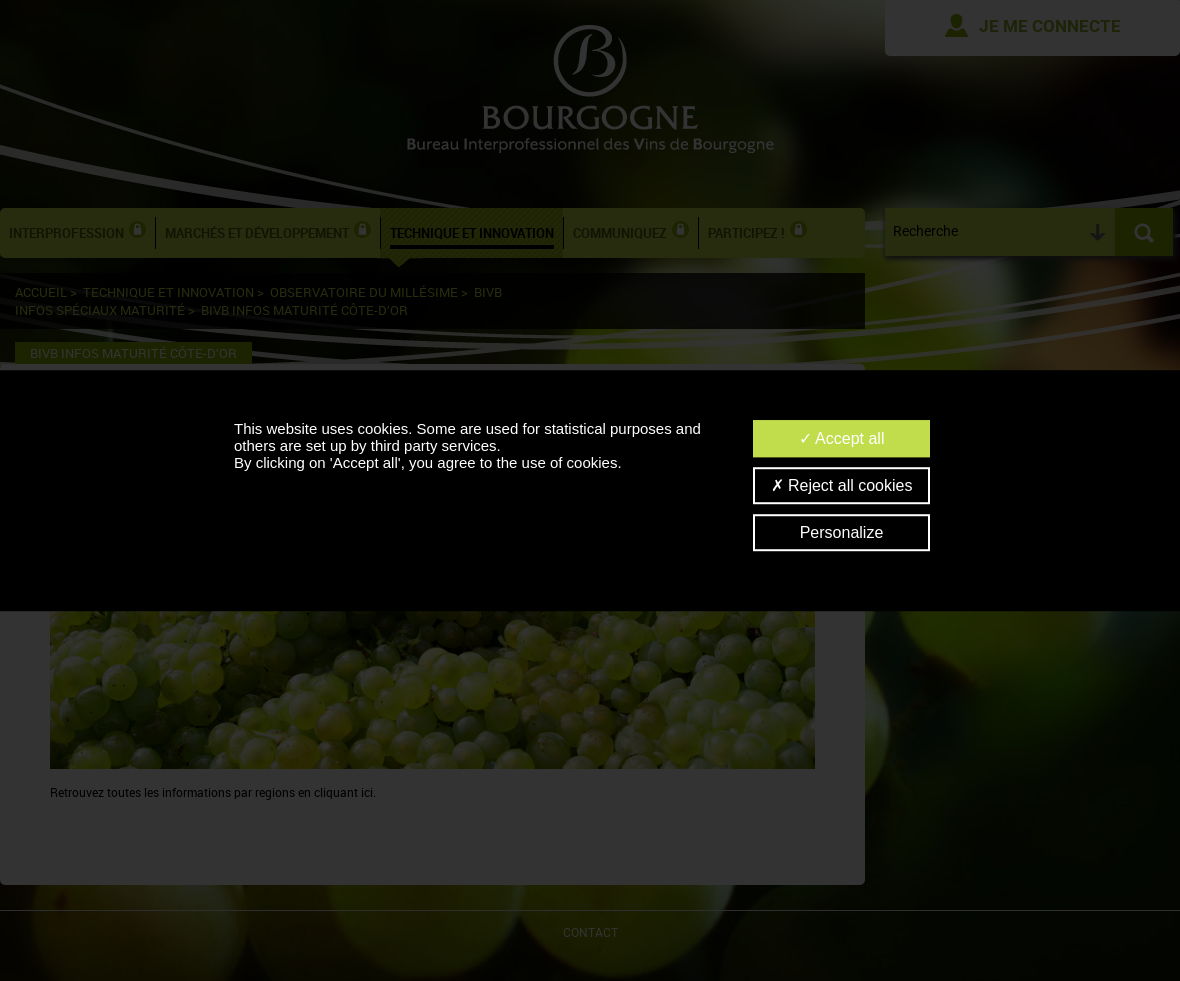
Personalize (842, 532)
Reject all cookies (842, 485)
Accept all (842, 438)
